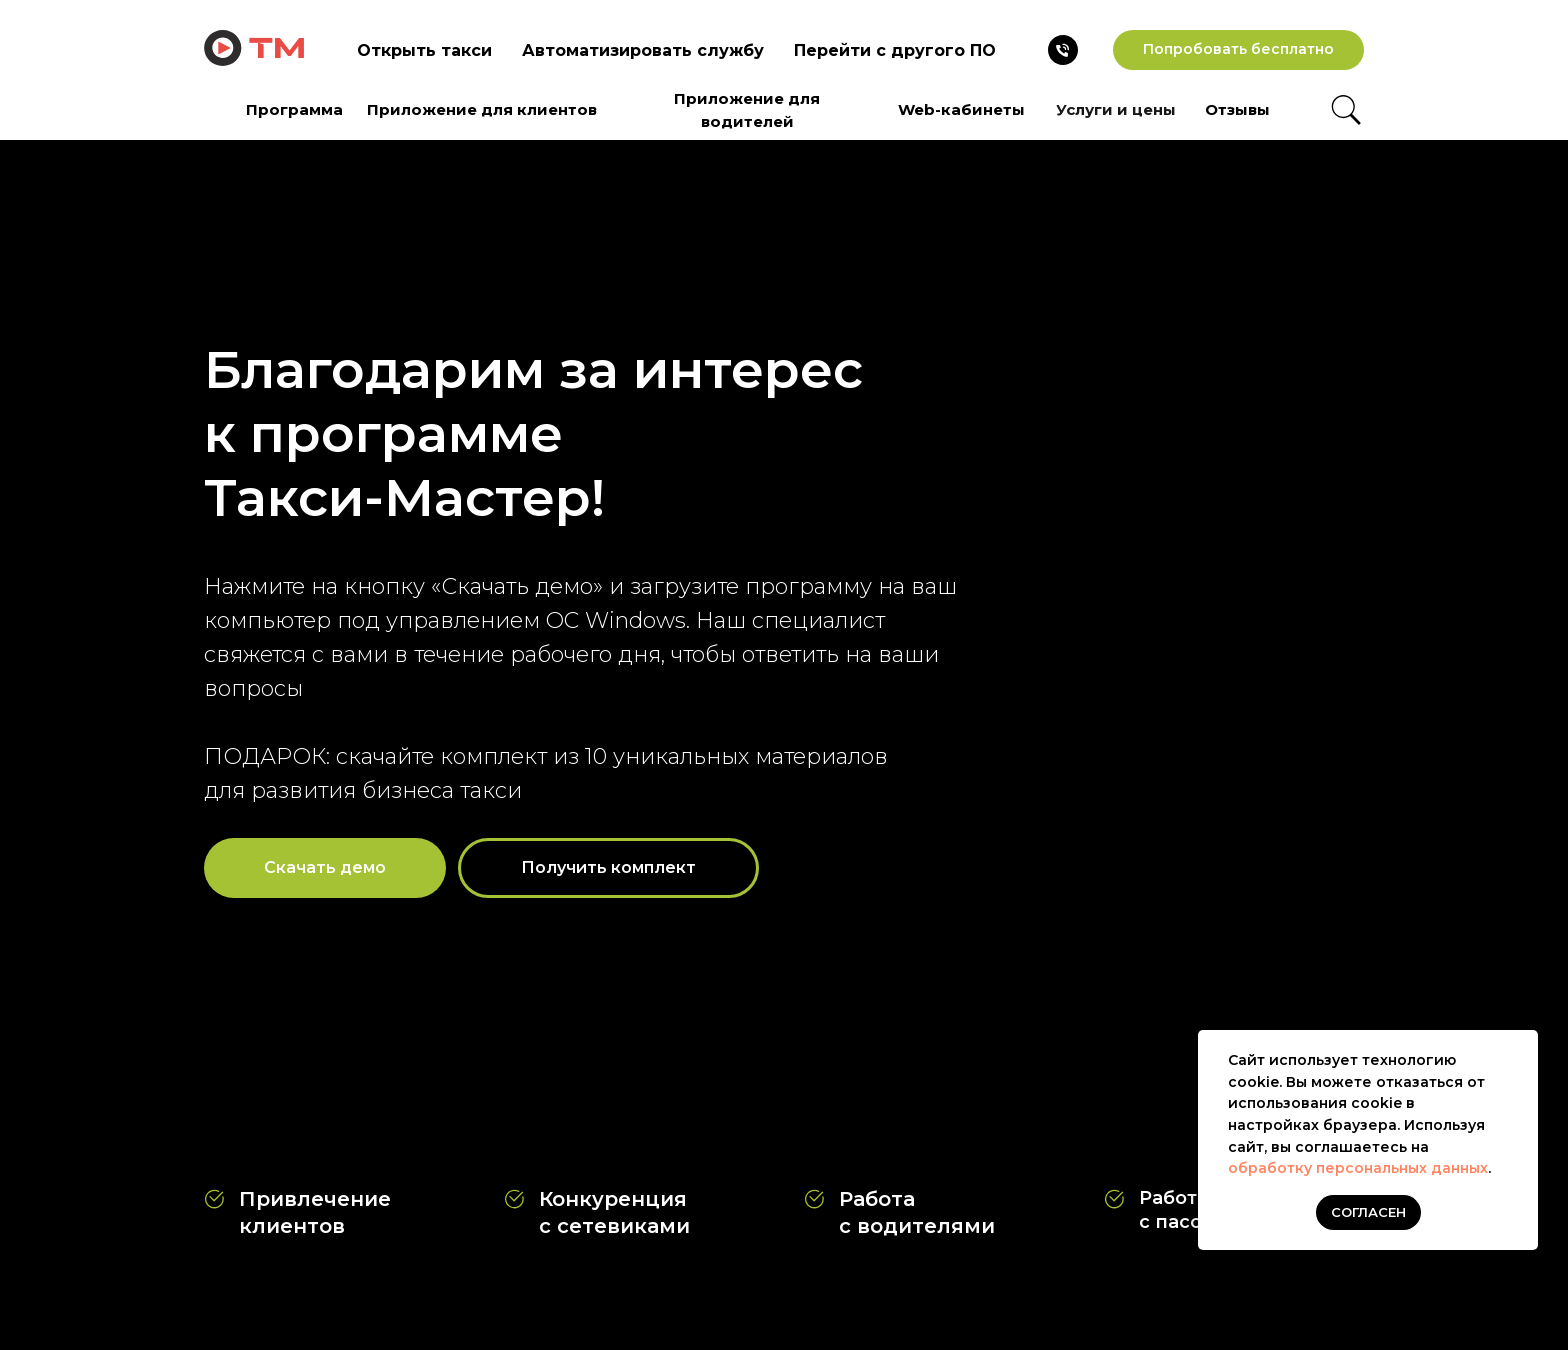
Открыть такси (424, 50)
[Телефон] (1063, 50)
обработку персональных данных (1358, 1168)
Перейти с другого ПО (895, 50)
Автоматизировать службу (643, 50)
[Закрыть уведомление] (1523, 1045)
